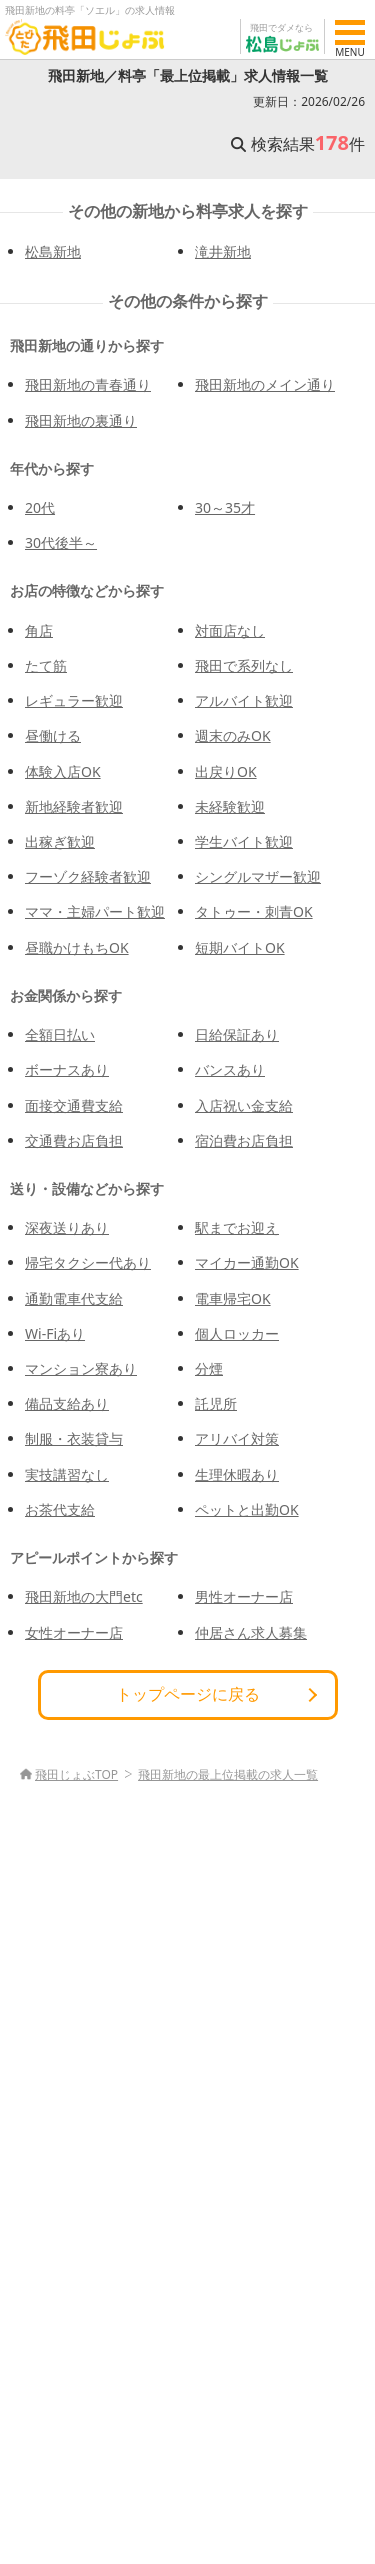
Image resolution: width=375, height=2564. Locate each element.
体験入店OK (63, 771)
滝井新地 (223, 251)
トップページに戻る (188, 1694)
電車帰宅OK (233, 1298)
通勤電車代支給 (74, 1298)
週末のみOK (233, 735)
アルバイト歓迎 (244, 700)
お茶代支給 (60, 1509)
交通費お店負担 (74, 1140)
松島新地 (53, 251)
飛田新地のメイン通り (265, 384)
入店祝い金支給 (244, 1105)
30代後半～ (61, 542)
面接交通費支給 (74, 1105)
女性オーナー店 (74, 1632)
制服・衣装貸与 (74, 1438)
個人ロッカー (237, 1333)
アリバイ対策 (237, 1438)
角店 (39, 630)
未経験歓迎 (230, 806)
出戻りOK (226, 771)
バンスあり (230, 1069)
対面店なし (230, 630)
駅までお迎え (237, 1227)
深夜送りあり (67, 1227)
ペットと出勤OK (247, 1509)
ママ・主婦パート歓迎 (95, 911)
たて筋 (46, 665)
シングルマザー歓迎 (258, 876)
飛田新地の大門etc (84, 1596)
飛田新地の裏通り (81, 420)
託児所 (216, 1403)
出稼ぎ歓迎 (60, 841)
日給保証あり (237, 1034)
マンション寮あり (81, 1368)
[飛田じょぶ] (85, 37)
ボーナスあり (67, 1069)
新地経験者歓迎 (74, 806)
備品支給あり (67, 1403)
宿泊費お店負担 (244, 1140)
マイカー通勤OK (247, 1262)
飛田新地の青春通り (88, 384)
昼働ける (53, 735)
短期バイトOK (240, 947)
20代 (40, 507)
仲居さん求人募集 (251, 1632)
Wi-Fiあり (55, 1333)
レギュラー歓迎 (74, 700)
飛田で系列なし (244, 665)
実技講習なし (67, 1474)
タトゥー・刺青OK (254, 911)
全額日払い (60, 1034)
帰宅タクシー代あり (88, 1262)
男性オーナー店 (244, 1596)
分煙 (209, 1368)
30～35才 (225, 507)
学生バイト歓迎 (244, 841)
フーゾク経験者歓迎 (88, 876)
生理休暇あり (237, 1474)
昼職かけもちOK (77, 947)
